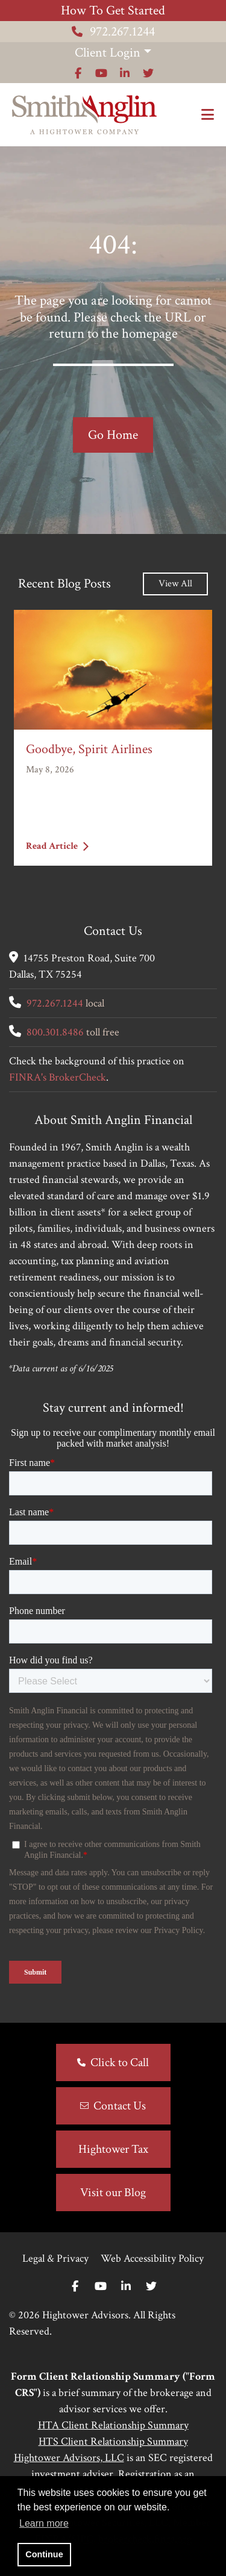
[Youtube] (101, 2287)
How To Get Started (113, 10)
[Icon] (78, 73)
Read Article (57, 846)
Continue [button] (44, 2554)
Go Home (113, 435)
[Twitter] (151, 2287)
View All (175, 583)
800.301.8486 (55, 1032)
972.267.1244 (113, 31)
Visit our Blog (113, 2192)
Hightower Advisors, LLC (69, 2458)
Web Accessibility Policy (152, 2258)
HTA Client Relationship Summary (113, 2425)
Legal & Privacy (55, 2258)
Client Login (107, 52)
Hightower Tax (113, 2149)
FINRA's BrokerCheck (57, 1077)
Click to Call (119, 2062)
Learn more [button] (44, 2523)
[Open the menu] (207, 115)
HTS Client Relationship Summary (113, 2441)
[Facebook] (75, 2287)
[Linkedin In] (126, 2287)
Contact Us (119, 2106)
